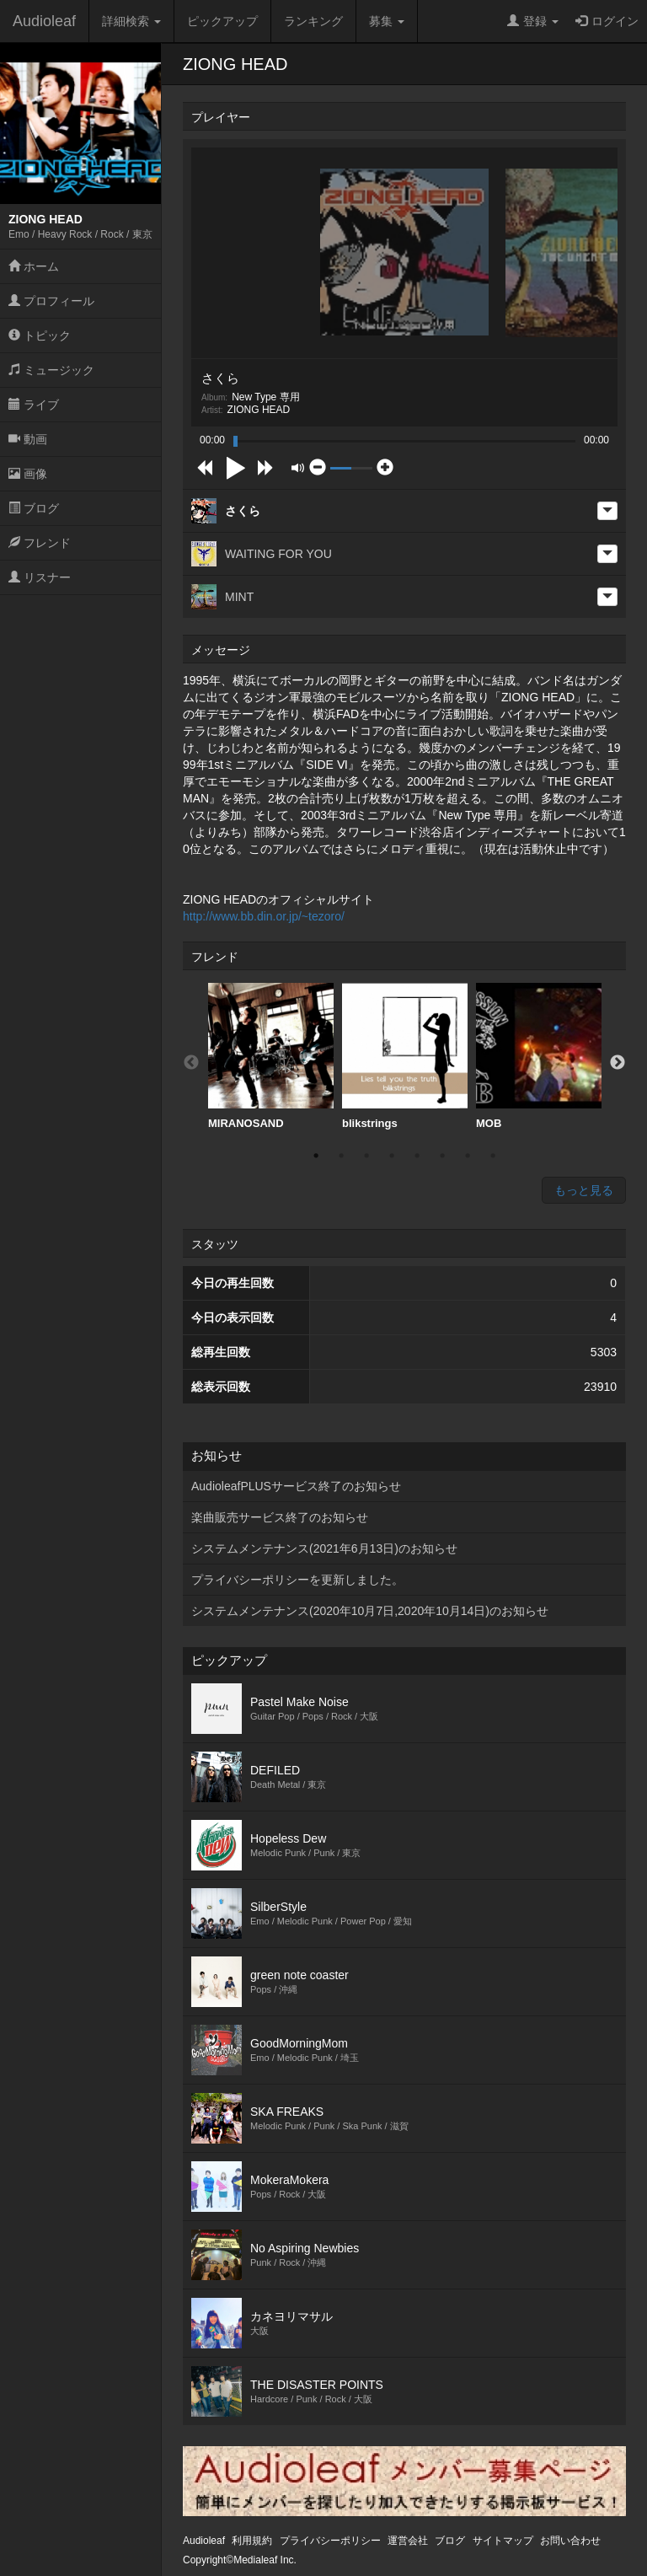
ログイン (607, 21)
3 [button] (366, 1155)
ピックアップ (222, 21)
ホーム (33, 266)
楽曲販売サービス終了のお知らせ (279, 1517)
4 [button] (391, 1155)
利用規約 (252, 2540)
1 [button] (315, 1155)
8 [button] (492, 1155)
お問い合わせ (570, 2540)
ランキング (313, 21)
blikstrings (405, 1056)
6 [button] (442, 1155)
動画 (27, 439)
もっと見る (583, 1190)
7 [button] (467, 1155)
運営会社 (408, 2540)
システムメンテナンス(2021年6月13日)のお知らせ (324, 1548)
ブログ (33, 508)
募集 (386, 21)
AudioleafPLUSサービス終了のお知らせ (296, 1486)
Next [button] (617, 1063)
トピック (39, 335)
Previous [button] (191, 1063)
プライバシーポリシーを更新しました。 (297, 1579)
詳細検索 (131, 21)
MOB (539, 1056)
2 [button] (341, 1155)
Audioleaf (44, 21)
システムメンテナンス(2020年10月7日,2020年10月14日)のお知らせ (369, 1611)
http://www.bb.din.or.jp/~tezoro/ (264, 916)
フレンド (39, 543)
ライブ (33, 404)
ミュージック (51, 370)
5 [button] (417, 1155)
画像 (27, 473)
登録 (533, 21)
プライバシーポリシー (330, 2540)
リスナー (39, 577)
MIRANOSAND (271, 1056)
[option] (271, 1056)
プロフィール (51, 301)
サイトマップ (503, 2540)
